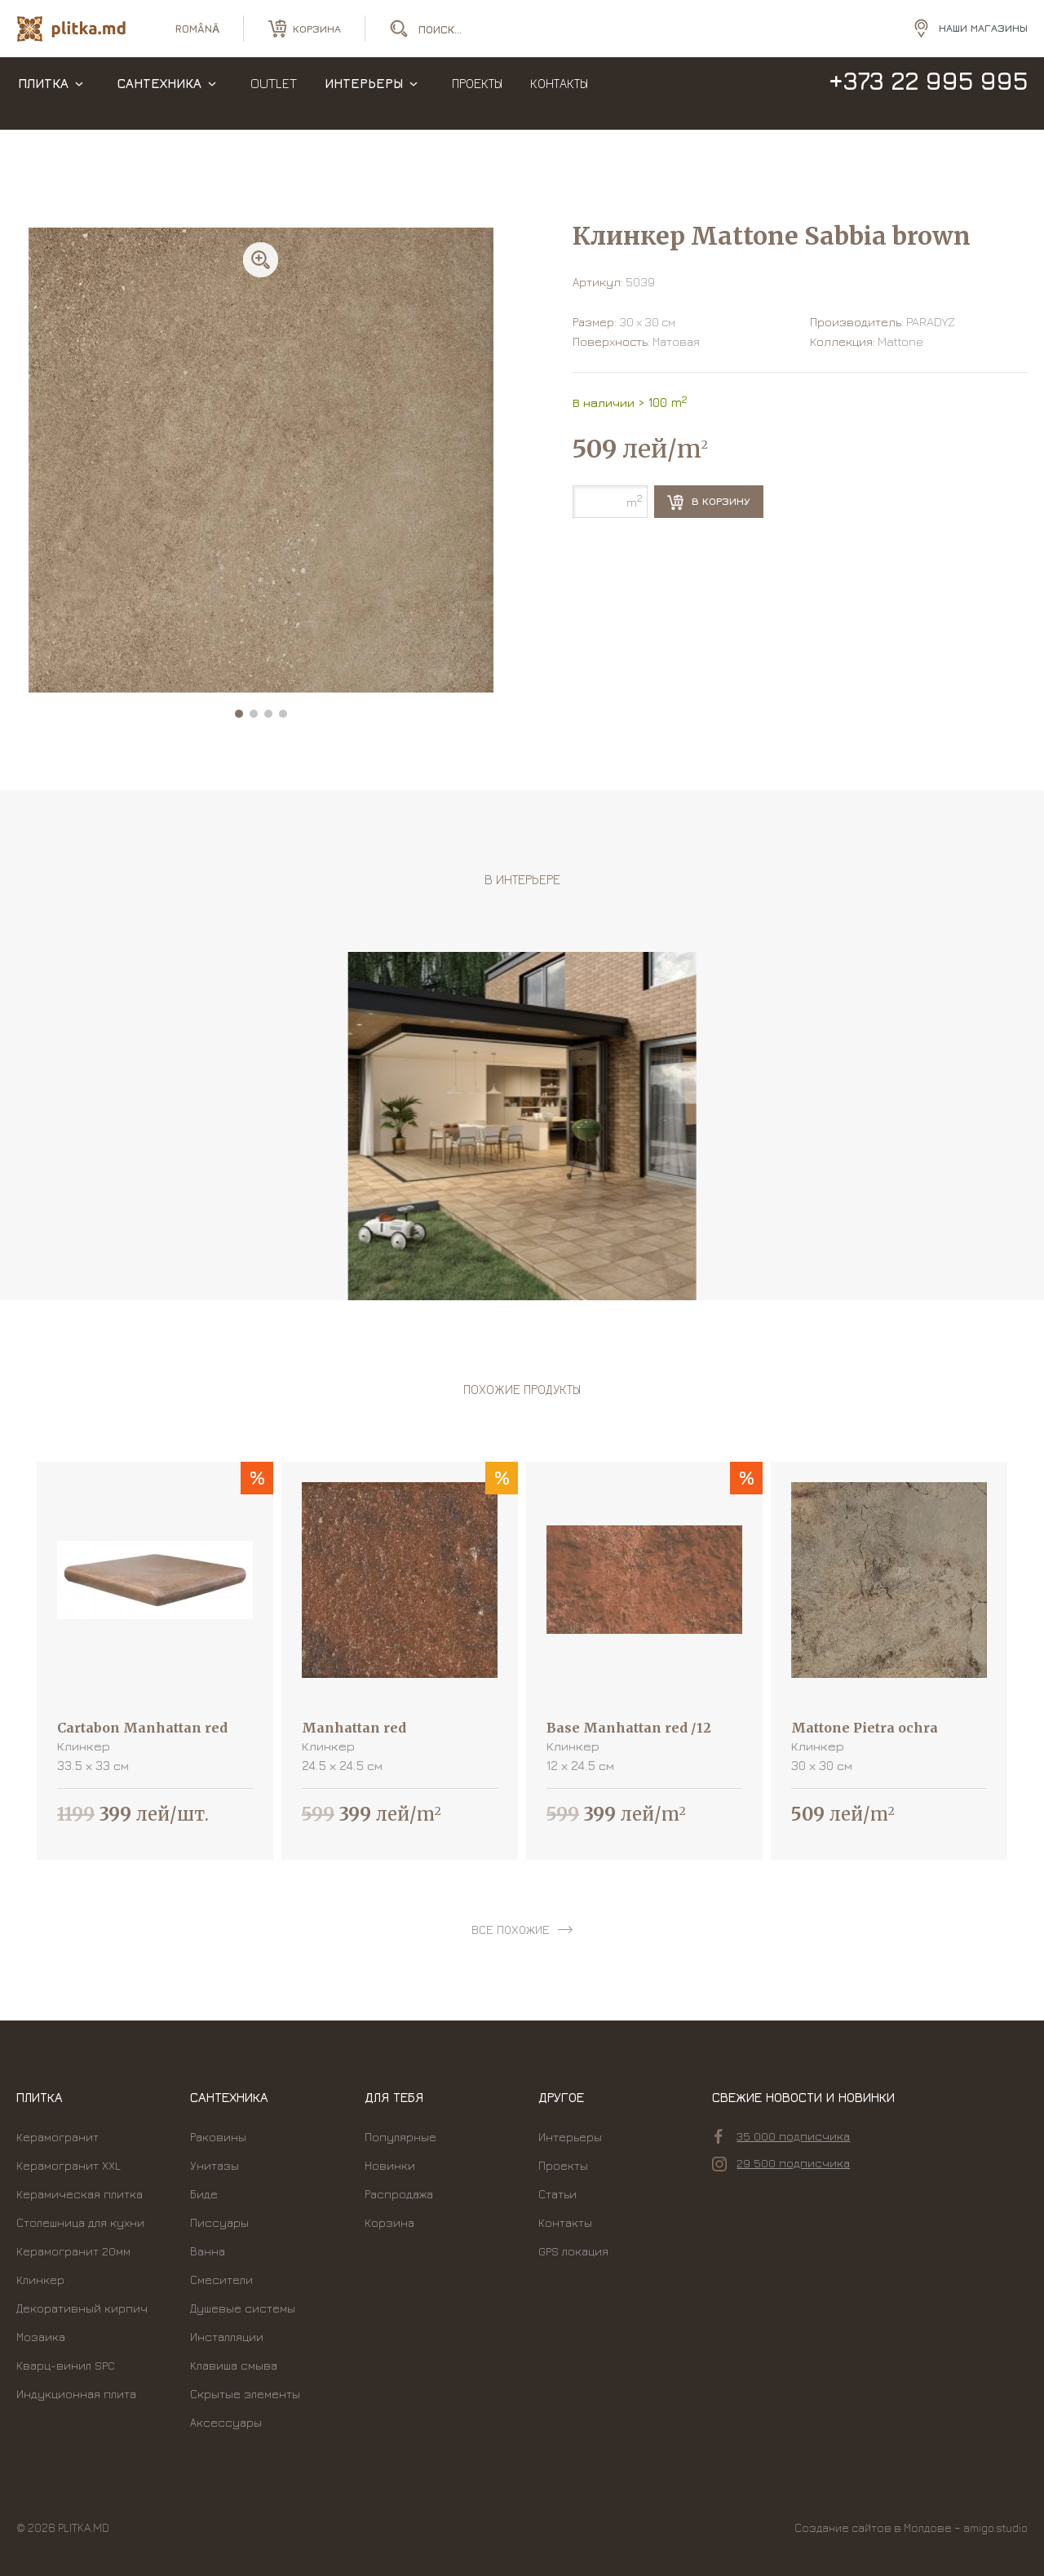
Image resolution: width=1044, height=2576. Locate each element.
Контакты (559, 98)
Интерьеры (364, 98)
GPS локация (573, 2251)
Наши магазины (983, 31)
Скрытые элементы (245, 2394)
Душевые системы (242, 2308)
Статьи (557, 2194)
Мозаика (40, 2337)
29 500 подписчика (781, 2163)
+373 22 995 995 (928, 96)
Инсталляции (226, 2337)
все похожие (510, 1929)
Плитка (43, 98)
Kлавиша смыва (233, 2365)
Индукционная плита (76, 2394)
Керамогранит (57, 2137)
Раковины (218, 2137)
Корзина (389, 2222)
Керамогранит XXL (68, 2165)
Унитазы (214, 2165)
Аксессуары (226, 2422)
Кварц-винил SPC (65, 2365)
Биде (204, 2194)
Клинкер (40, 2279)
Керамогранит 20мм (73, 2251)
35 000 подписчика (782, 2136)
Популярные (400, 2137)
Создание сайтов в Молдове (873, 2527)
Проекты (477, 98)
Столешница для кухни (80, 2222)
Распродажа (399, 2194)
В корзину (708, 502)
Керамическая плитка (79, 2194)
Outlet (273, 98)
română (197, 32)
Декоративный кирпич (82, 2308)
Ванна (207, 2251)
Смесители (221, 2279)
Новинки (390, 2165)
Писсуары (219, 2222)
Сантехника (159, 98)
